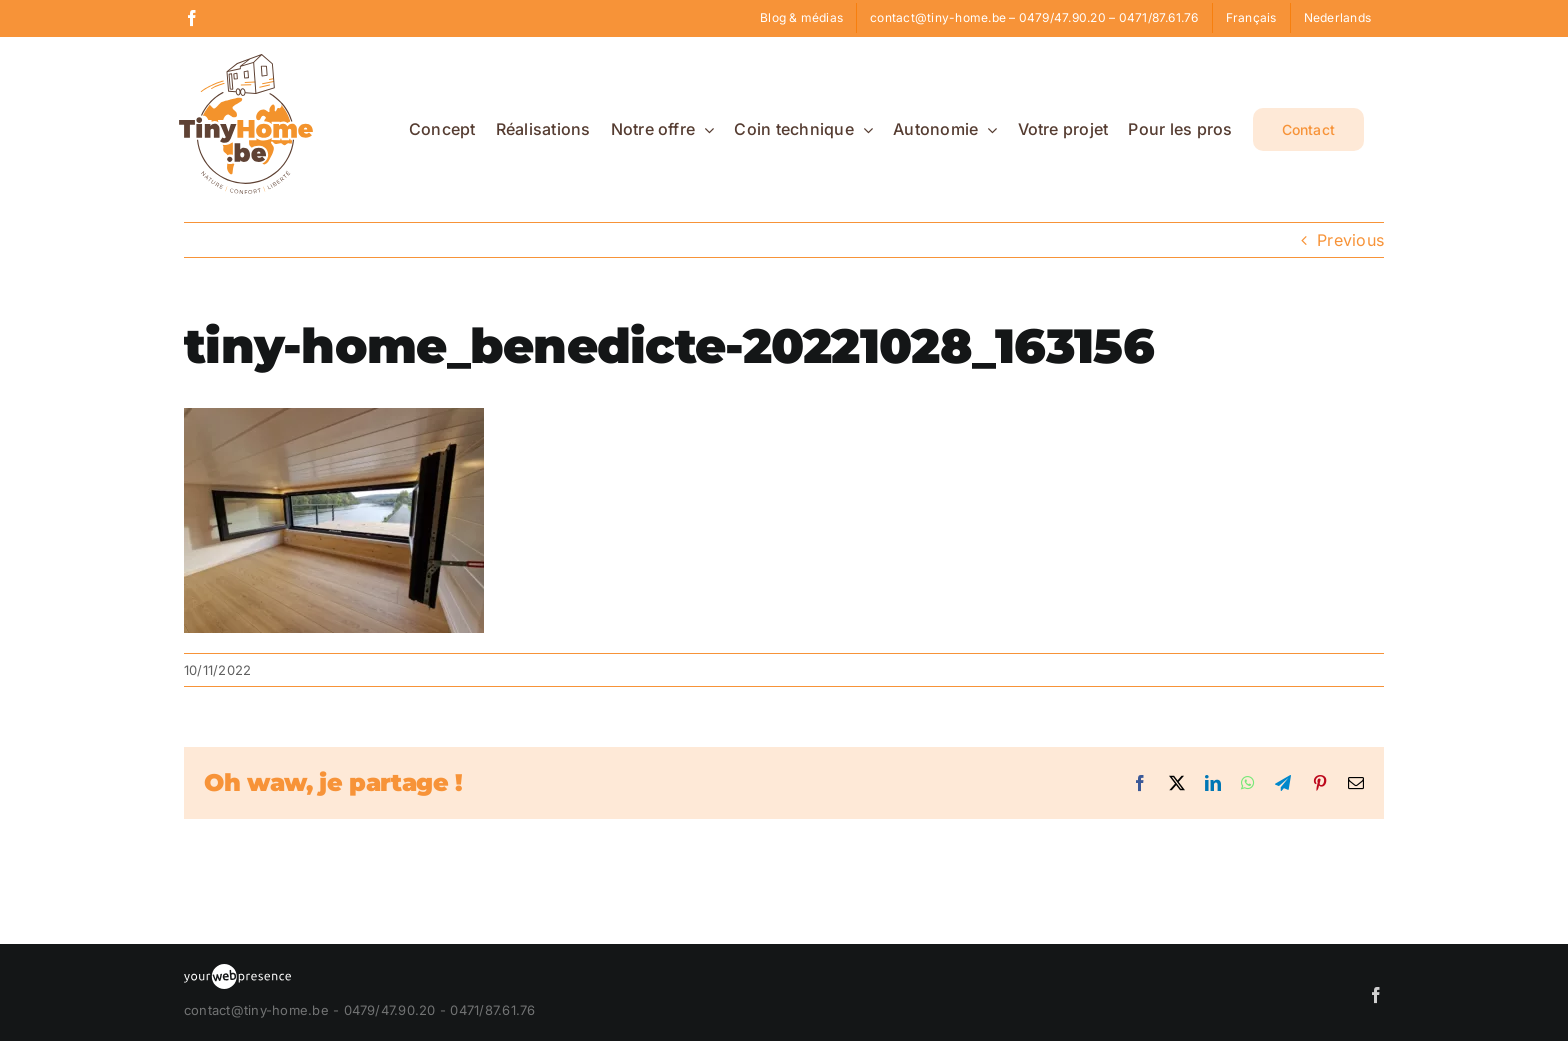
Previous (1350, 240)
